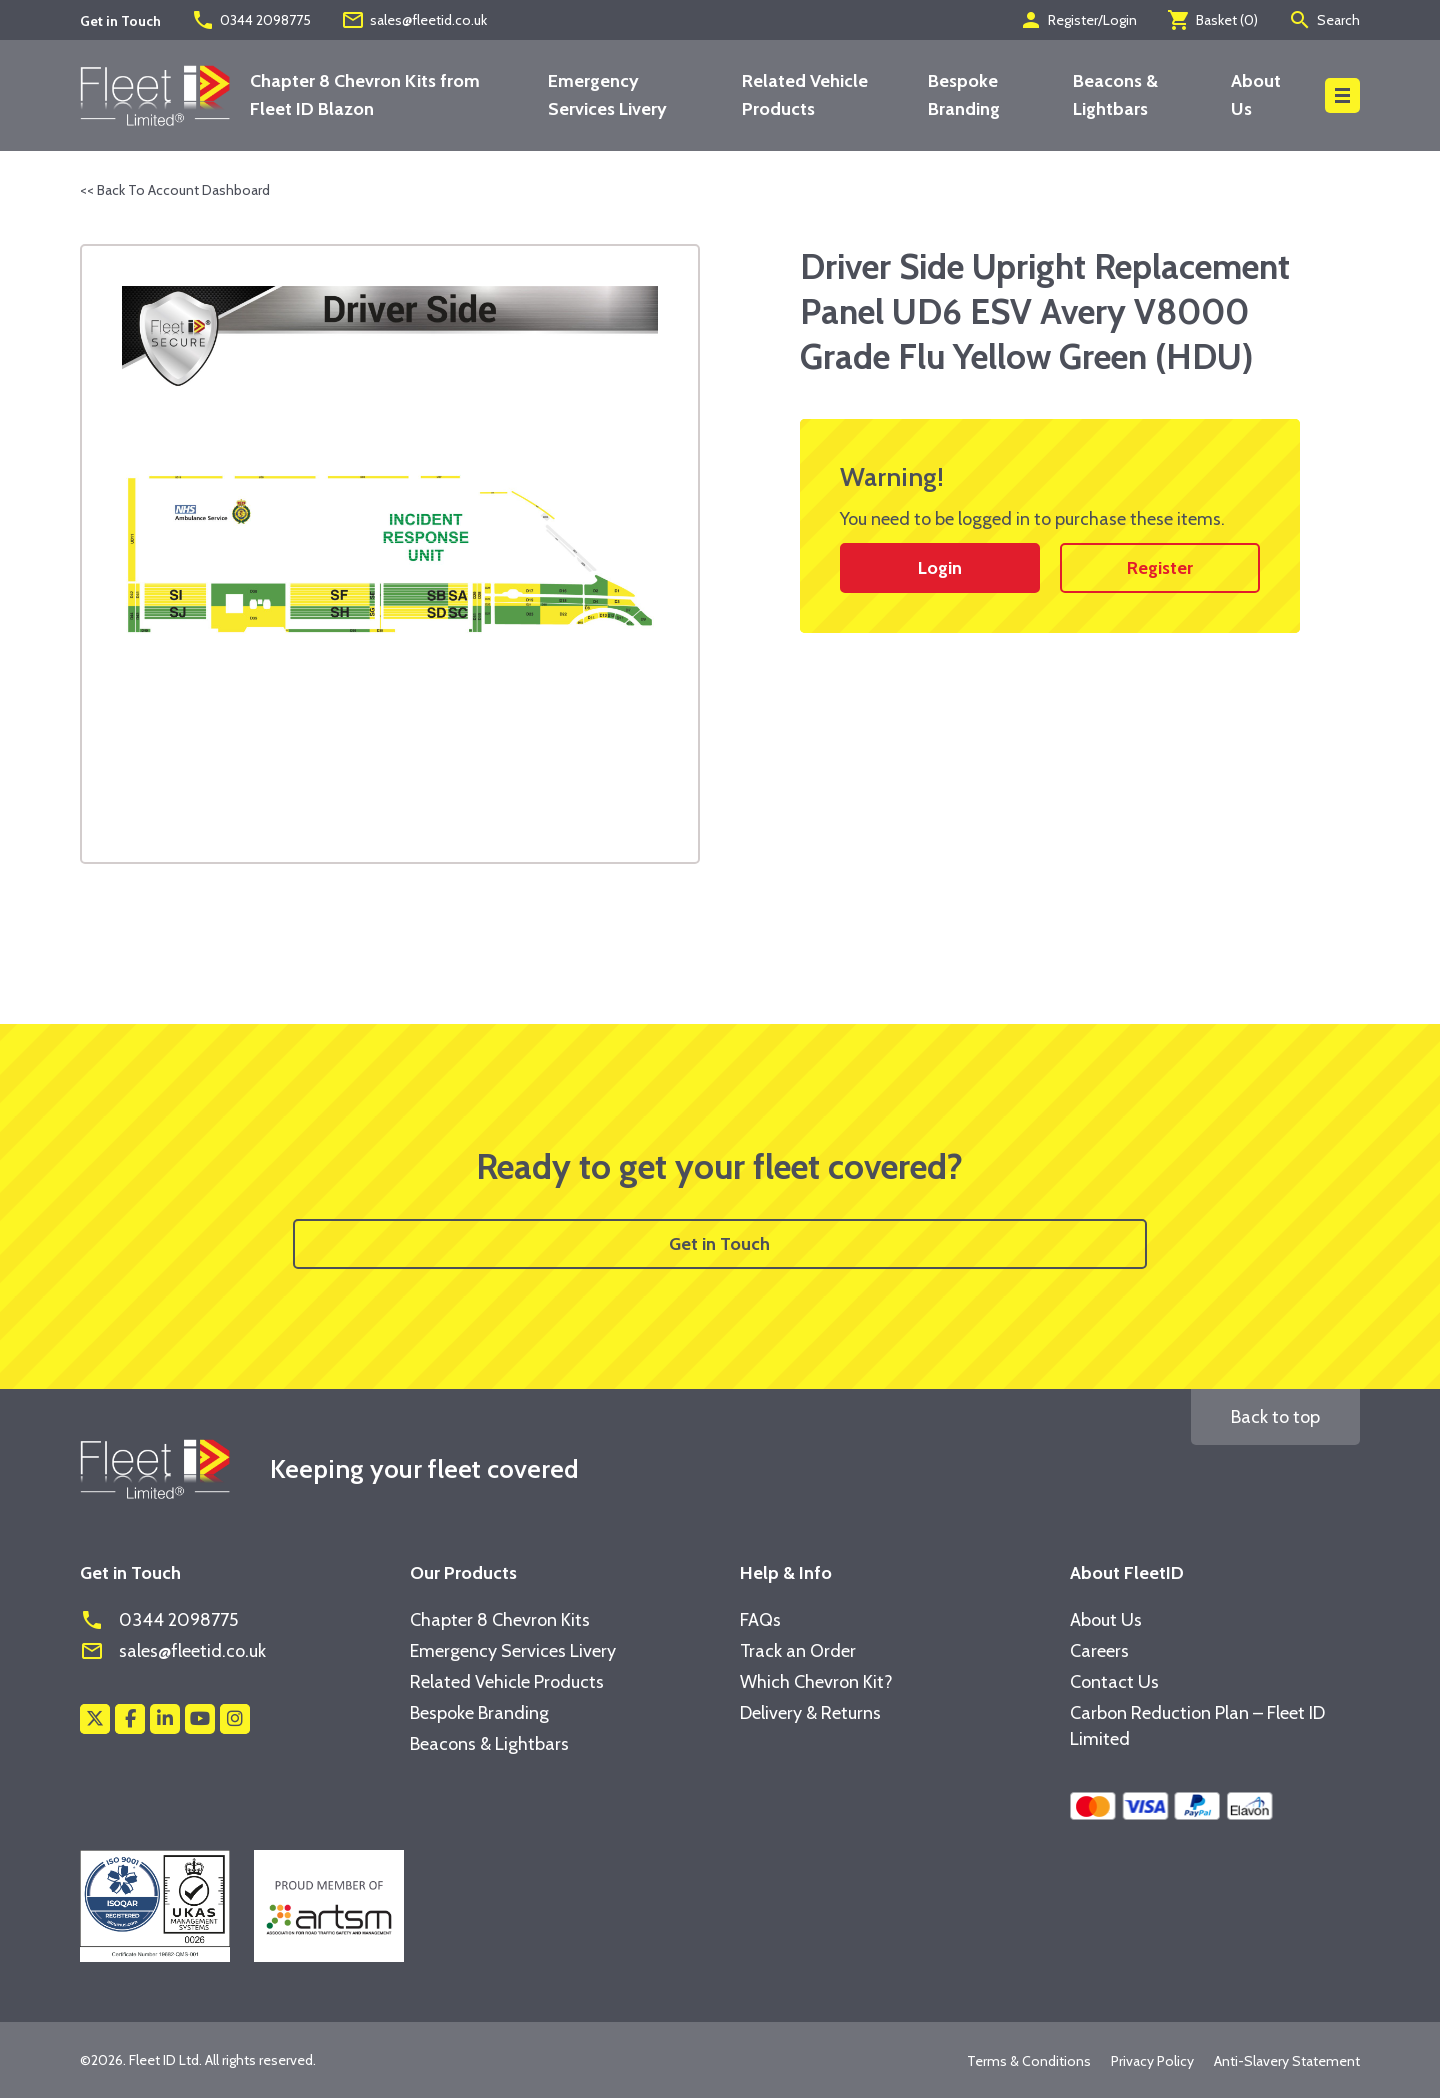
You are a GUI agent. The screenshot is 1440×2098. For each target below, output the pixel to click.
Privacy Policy (1152, 2061)
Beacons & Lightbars (489, 1744)
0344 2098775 (251, 20)
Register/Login (1078, 20)
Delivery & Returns (810, 1713)
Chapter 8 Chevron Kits (500, 1620)
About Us (1106, 1620)
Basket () (1212, 20)
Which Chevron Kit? (816, 1682)
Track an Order (798, 1651)
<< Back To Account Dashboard (175, 190)
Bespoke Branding (479, 1713)
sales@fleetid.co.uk (414, 20)
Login (940, 568)
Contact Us (1114, 1682)
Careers (1099, 1651)
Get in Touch (719, 1244)
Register (1160, 568)
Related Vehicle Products (507, 1682)
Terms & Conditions (1029, 2061)
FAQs (760, 1620)
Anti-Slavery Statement (1287, 2061)
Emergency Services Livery (513, 1651)
